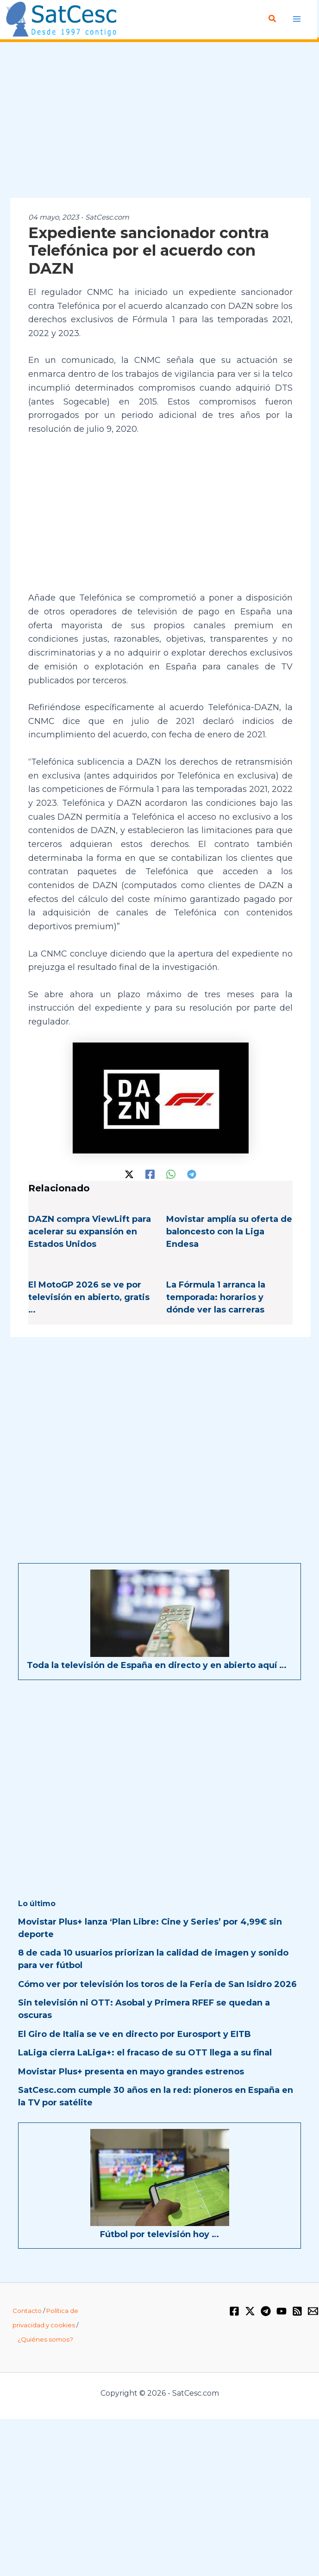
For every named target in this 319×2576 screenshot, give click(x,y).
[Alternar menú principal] (297, 19)
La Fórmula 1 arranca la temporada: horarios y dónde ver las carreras (215, 1297)
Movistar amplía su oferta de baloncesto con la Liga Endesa (229, 1231)
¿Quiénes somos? (45, 2339)
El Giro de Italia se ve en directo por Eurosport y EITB (134, 2034)
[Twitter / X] (129, 1173)
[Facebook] (150, 1173)
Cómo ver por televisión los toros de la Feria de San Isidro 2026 (157, 1984)
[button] (273, 19)
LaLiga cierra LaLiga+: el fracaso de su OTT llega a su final (145, 2053)
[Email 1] (313, 2311)
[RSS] (297, 2311)
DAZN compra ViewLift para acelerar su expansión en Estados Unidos (89, 1231)
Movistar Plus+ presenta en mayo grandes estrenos (131, 2071)
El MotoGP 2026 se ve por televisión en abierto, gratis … (89, 1297)
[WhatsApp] (170, 1173)
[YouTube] (281, 2311)
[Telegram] (191, 1173)
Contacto (27, 2310)
